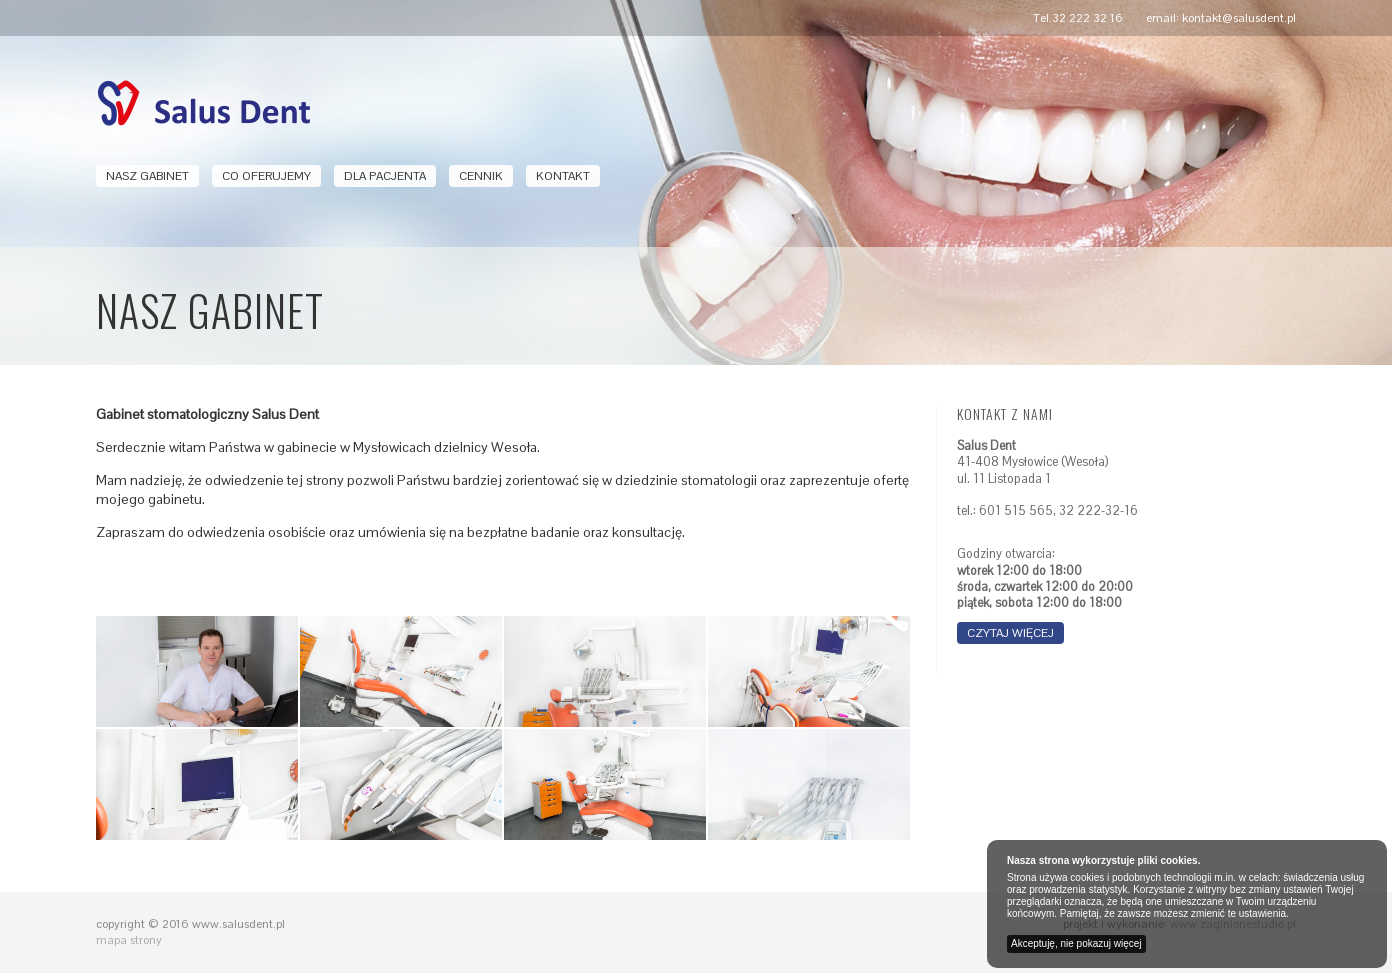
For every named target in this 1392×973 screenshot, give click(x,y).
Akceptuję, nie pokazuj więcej (1076, 943)
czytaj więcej (1010, 633)
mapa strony (129, 940)
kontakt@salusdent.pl (1239, 18)
